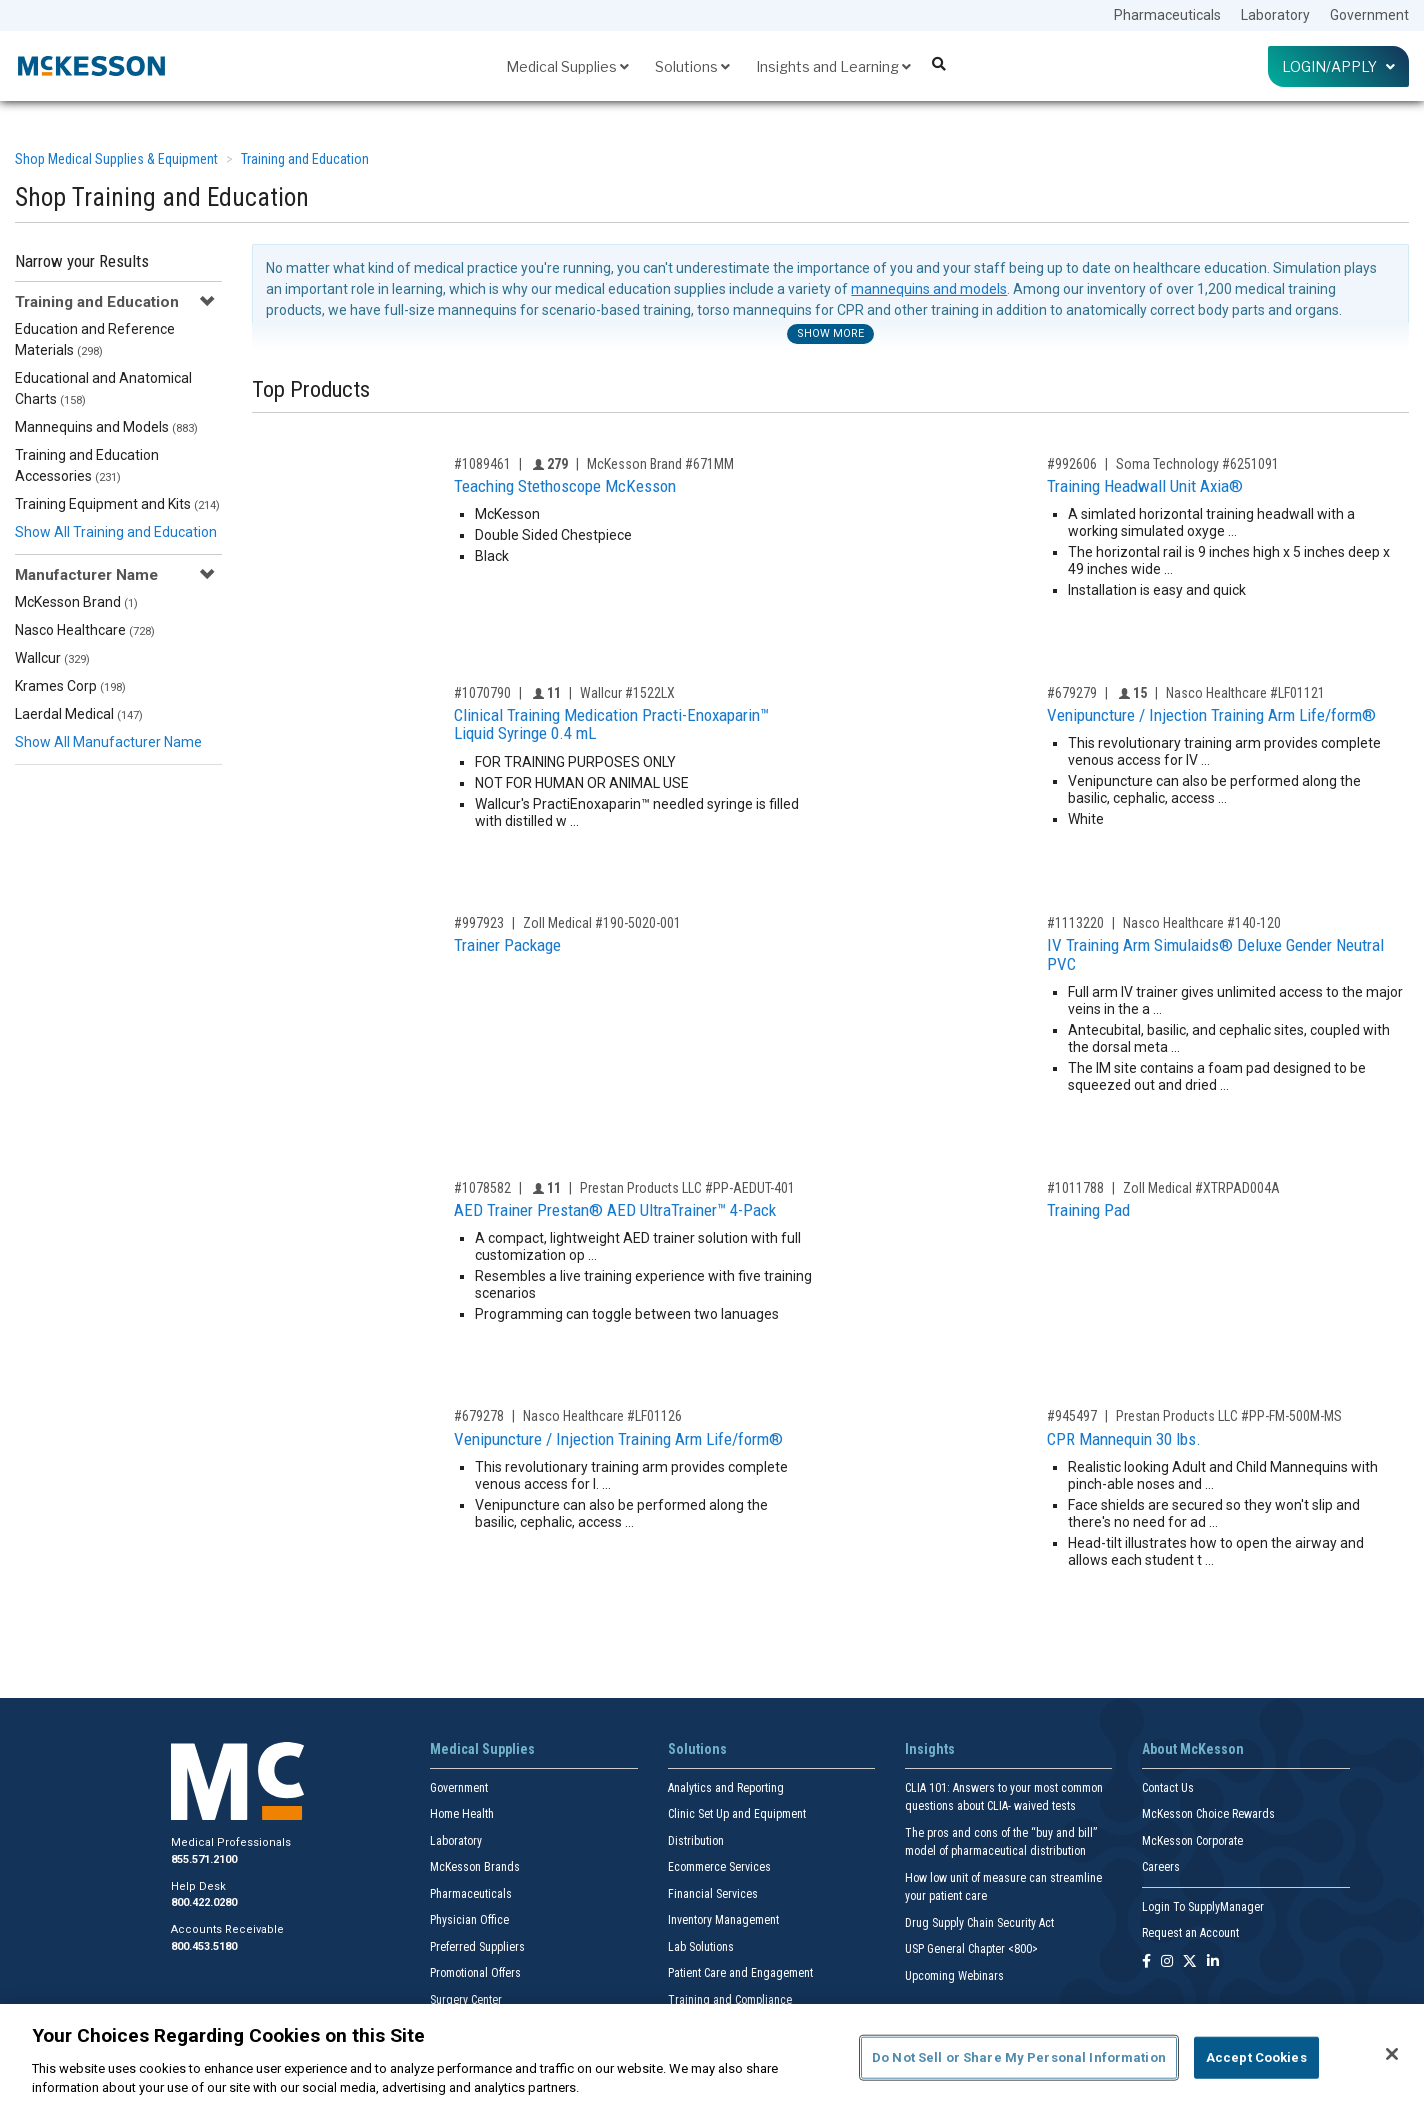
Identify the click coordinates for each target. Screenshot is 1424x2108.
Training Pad (1088, 1210)
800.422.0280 (204, 1902)
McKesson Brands (475, 1867)
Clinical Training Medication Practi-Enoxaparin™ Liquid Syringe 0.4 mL (611, 724)
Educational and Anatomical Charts (103, 388)
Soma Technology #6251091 (1197, 464)
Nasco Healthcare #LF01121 (1245, 693)
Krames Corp (70, 686)
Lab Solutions (701, 1947)
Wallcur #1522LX (627, 693)
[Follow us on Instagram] (1167, 1962)
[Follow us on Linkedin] (1213, 1962)
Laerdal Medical (79, 714)
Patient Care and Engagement (740, 1973)
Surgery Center (466, 2000)
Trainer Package (507, 945)
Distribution (696, 1841)
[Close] (1392, 2054)
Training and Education (305, 159)
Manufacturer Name (86, 575)
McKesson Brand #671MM (660, 464)
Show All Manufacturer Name (108, 742)
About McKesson (1193, 1749)
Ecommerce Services (719, 1867)
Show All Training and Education (116, 532)
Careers (1161, 1867)
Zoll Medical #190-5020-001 (602, 923)
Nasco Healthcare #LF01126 (602, 1416)
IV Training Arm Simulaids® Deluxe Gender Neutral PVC (1215, 954)
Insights (930, 1749)
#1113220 (1075, 923)
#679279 (1072, 693)
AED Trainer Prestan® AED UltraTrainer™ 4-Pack (615, 1210)
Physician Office (469, 1920)
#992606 (1072, 464)
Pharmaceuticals (1167, 15)
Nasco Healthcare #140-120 (1202, 923)
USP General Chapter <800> (971, 1949)
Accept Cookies (1256, 2057)
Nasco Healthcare (85, 630)
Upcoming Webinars (954, 1976)
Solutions (692, 66)
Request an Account (1190, 1933)
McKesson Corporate (1192, 1841)
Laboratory (1275, 15)
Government (1369, 15)
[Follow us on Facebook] (1146, 1962)
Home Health (462, 1814)
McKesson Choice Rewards (1208, 1814)
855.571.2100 (204, 1859)
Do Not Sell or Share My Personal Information (1019, 2057)
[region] (712, 2056)
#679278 (479, 1416)
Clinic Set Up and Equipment (737, 1814)
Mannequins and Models (106, 427)
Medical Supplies (567, 66)
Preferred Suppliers (477, 1947)
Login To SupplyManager (1203, 1907)
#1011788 (1075, 1188)
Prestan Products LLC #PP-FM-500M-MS (1229, 1416)
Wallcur (52, 658)
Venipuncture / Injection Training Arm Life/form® (1211, 715)
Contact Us (1168, 1788)
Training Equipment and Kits (117, 504)
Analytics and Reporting (726, 1788)
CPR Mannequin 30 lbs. (1124, 1439)
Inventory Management (723, 1920)
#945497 (1072, 1416)
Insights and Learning (833, 66)
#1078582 (482, 1188)
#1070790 (482, 693)
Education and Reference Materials (95, 339)
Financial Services (713, 1894)
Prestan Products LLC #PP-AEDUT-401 (687, 1188)
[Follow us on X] (1190, 1962)
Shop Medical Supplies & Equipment (116, 159)
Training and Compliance (730, 2000)
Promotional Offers (475, 1973)
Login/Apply (1338, 66)
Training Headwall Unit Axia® (1145, 486)
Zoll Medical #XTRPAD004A (1201, 1188)
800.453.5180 (204, 1946)
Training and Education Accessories (87, 465)
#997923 (479, 923)
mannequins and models (929, 289)
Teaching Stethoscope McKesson (565, 486)
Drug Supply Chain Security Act (979, 1923)
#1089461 (482, 464)
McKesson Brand (76, 602)
